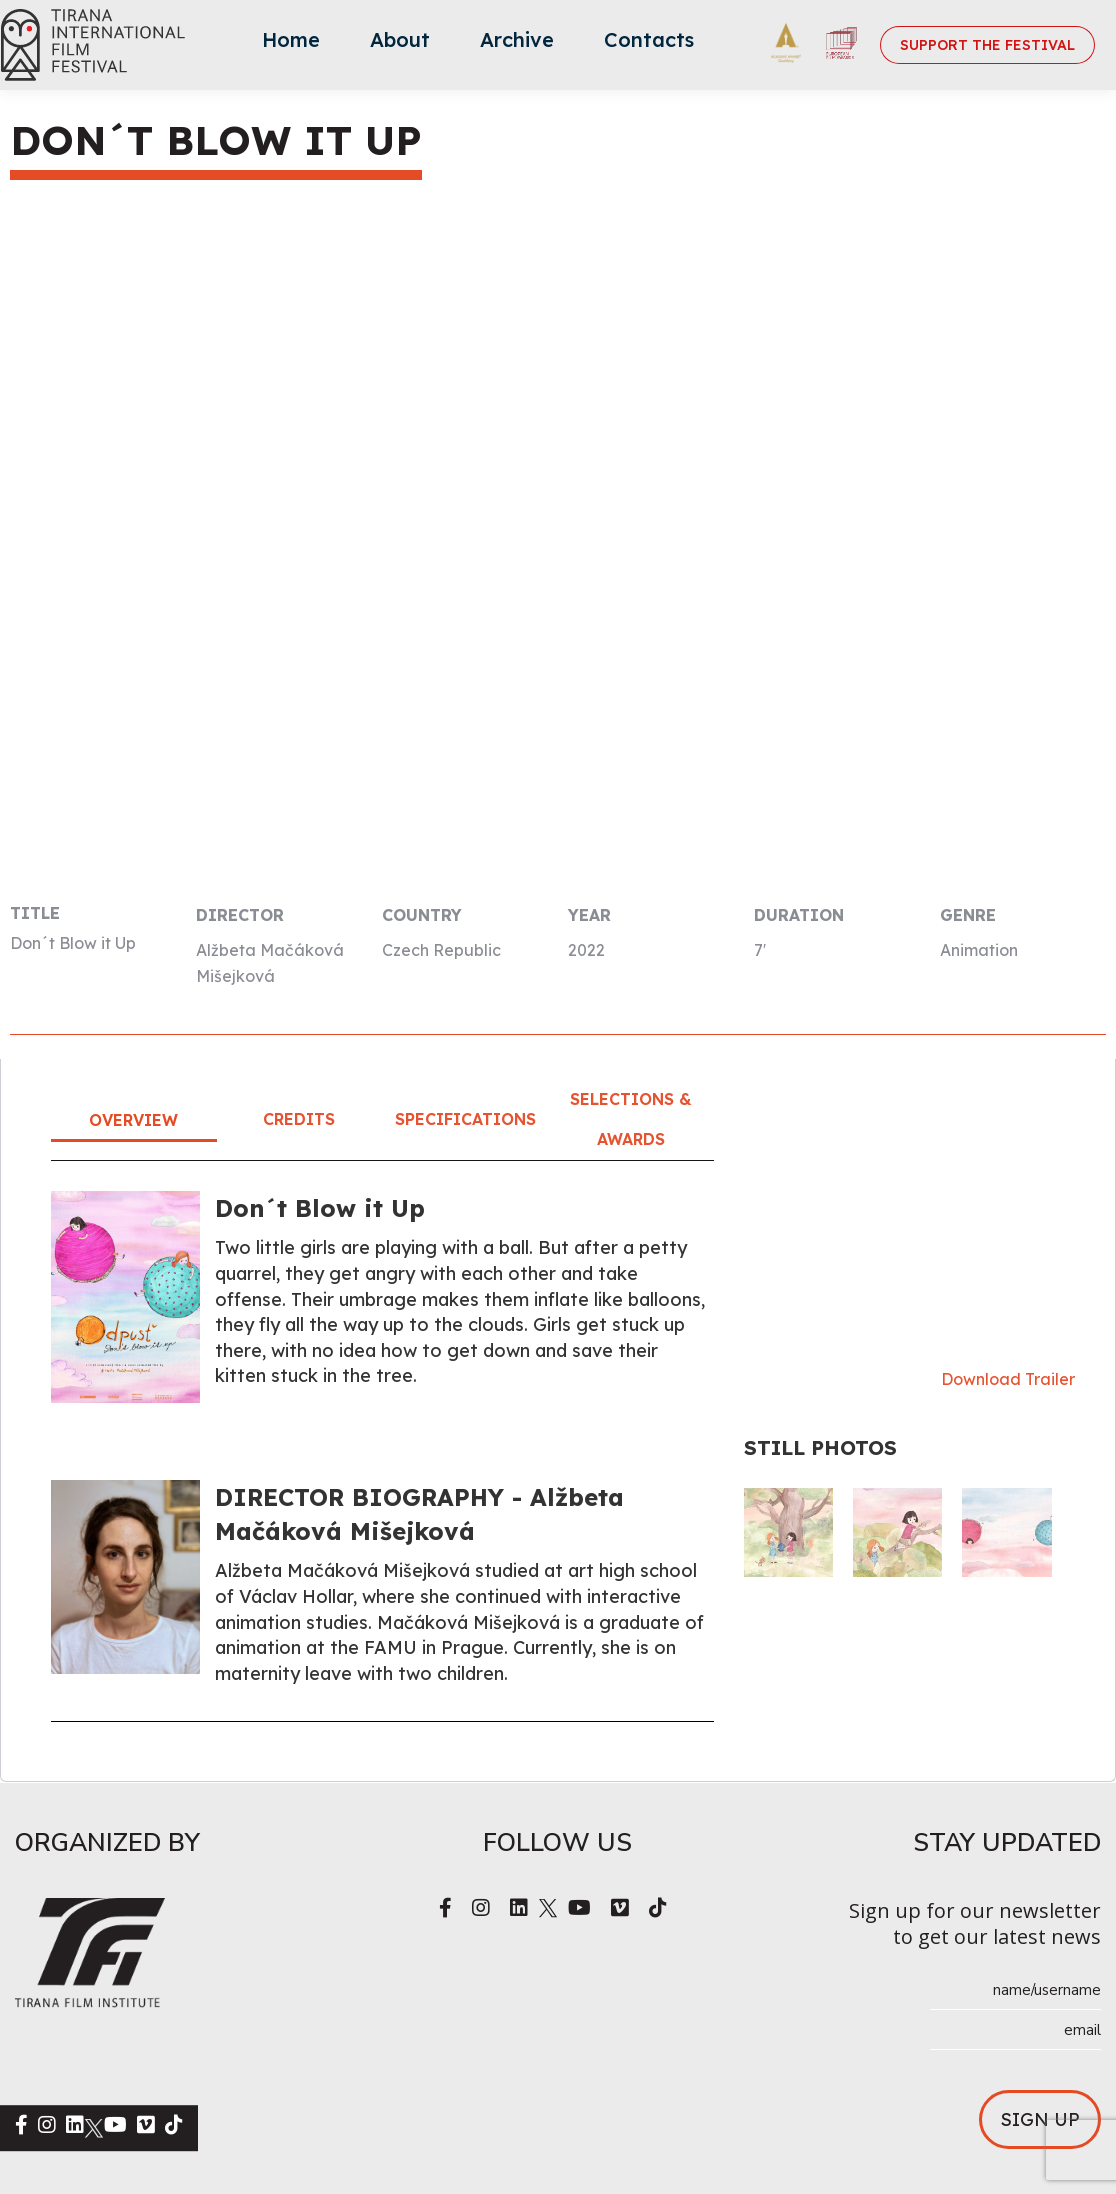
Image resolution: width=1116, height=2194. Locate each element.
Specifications (465, 1119)
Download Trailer (1008, 1379)
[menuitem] (291, 45)
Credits (299, 1119)
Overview (133, 1120)
